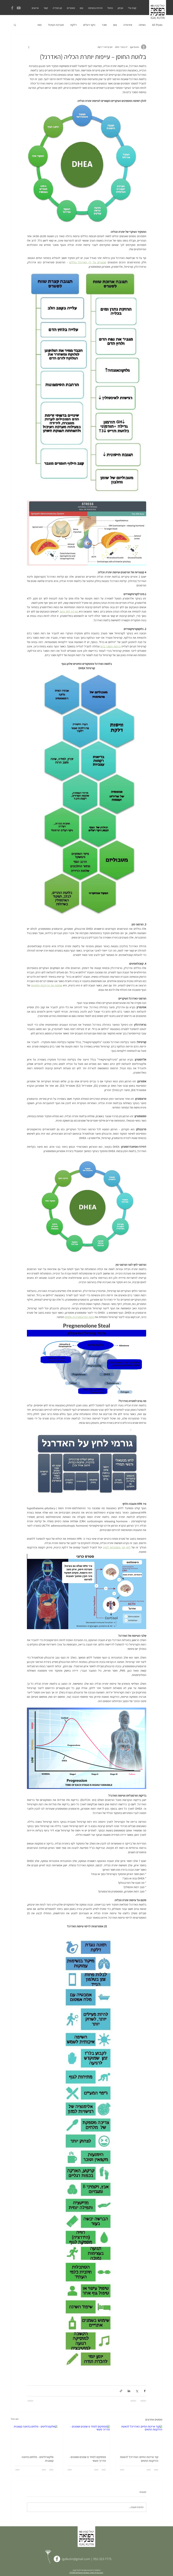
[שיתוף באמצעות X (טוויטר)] (136, 2390)
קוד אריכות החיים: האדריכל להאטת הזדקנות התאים (139, 2459)
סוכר (104, 25)
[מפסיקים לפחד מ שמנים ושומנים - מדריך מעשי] (86, 2438)
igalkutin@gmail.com (76, 2559)
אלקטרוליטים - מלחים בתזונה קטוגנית (38, 2459)
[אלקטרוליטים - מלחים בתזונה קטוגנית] (34, 2438)
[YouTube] (18, 7)
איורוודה (127, 25)
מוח (40, 25)
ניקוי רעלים (89, 25)
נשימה (142, 25)
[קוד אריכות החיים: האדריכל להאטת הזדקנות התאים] (139, 2438)
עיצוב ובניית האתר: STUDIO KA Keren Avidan (86, 2572)
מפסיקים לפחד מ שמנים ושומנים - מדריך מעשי (87, 2459)
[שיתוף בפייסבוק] (144, 2390)
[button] (14, 25)
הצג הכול (15, 2418)
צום (115, 25)
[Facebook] (12, 7)
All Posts (157, 25)
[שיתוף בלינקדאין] (128, 2390)
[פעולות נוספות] (29, 47)
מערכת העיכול (56, 25)
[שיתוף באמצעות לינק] (121, 2390)
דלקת (73, 25)
